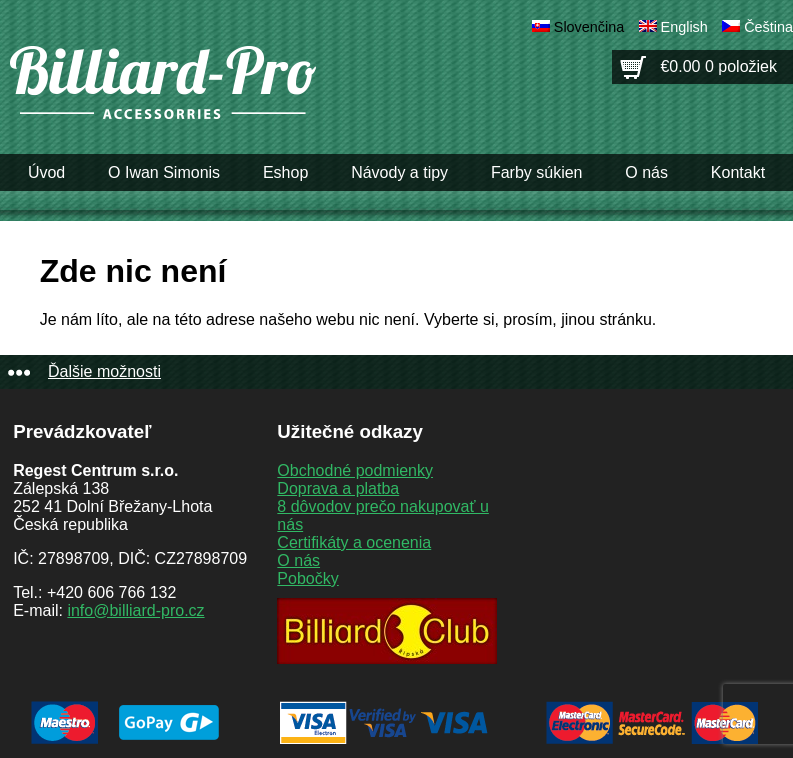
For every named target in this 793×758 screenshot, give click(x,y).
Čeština (768, 27)
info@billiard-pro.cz (135, 610)
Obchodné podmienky (355, 470)
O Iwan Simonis (164, 172)
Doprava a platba (338, 488)
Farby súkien (537, 172)
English (684, 27)
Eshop (285, 172)
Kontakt (738, 172)
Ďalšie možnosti (104, 371)
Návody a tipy (399, 172)
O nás (646, 172)
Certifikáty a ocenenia (354, 542)
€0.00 (718, 66)
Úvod (46, 172)
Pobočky (307, 578)
